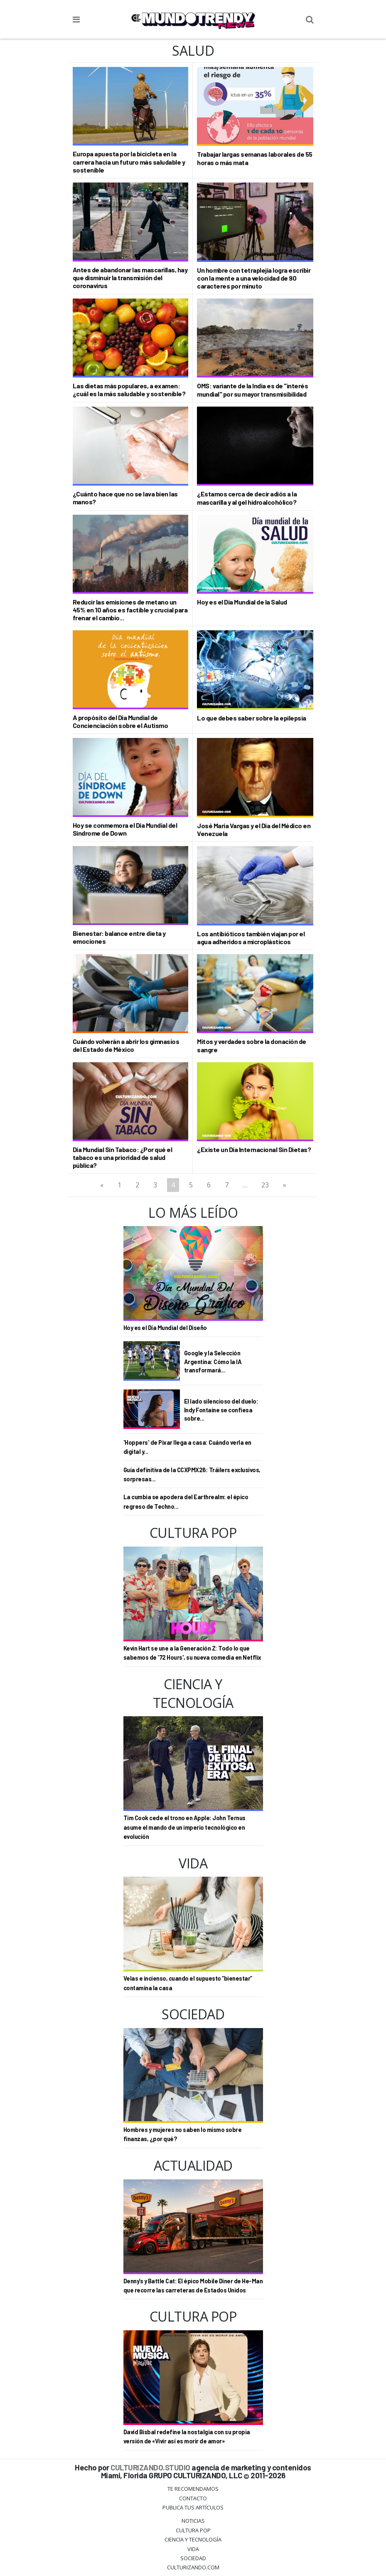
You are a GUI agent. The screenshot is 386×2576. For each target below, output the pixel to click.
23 (265, 1184)
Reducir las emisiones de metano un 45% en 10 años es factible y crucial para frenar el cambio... (130, 610)
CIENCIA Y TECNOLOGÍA (193, 2539)
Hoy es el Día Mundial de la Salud (242, 602)
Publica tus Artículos (193, 2507)
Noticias (193, 2520)
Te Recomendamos (193, 2488)
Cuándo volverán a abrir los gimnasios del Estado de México (126, 1045)
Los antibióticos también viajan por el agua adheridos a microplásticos (251, 937)
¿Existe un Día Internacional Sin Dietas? (254, 1149)
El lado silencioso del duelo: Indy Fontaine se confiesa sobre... (221, 1409)
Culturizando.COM (193, 2567)
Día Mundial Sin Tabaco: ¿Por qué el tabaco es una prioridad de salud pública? (122, 1157)
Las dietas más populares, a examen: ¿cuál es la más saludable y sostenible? (129, 389)
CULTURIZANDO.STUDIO (150, 2467)
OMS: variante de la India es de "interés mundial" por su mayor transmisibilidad (252, 389)
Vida (193, 2549)
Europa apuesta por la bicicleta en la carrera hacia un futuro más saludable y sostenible (129, 161)
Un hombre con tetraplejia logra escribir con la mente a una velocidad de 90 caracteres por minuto (253, 278)
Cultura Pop (193, 2530)
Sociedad (193, 2558)
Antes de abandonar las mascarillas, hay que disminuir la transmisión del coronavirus (130, 277)
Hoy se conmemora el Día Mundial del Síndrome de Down (125, 829)
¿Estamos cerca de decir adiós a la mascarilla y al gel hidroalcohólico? (247, 498)
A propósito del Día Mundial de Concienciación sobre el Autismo (120, 721)
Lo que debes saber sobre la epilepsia (251, 718)
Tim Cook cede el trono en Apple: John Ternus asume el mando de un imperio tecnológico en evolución (184, 1827)
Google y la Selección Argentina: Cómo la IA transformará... (213, 1361)
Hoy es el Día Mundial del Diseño (165, 1327)
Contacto (193, 2498)
